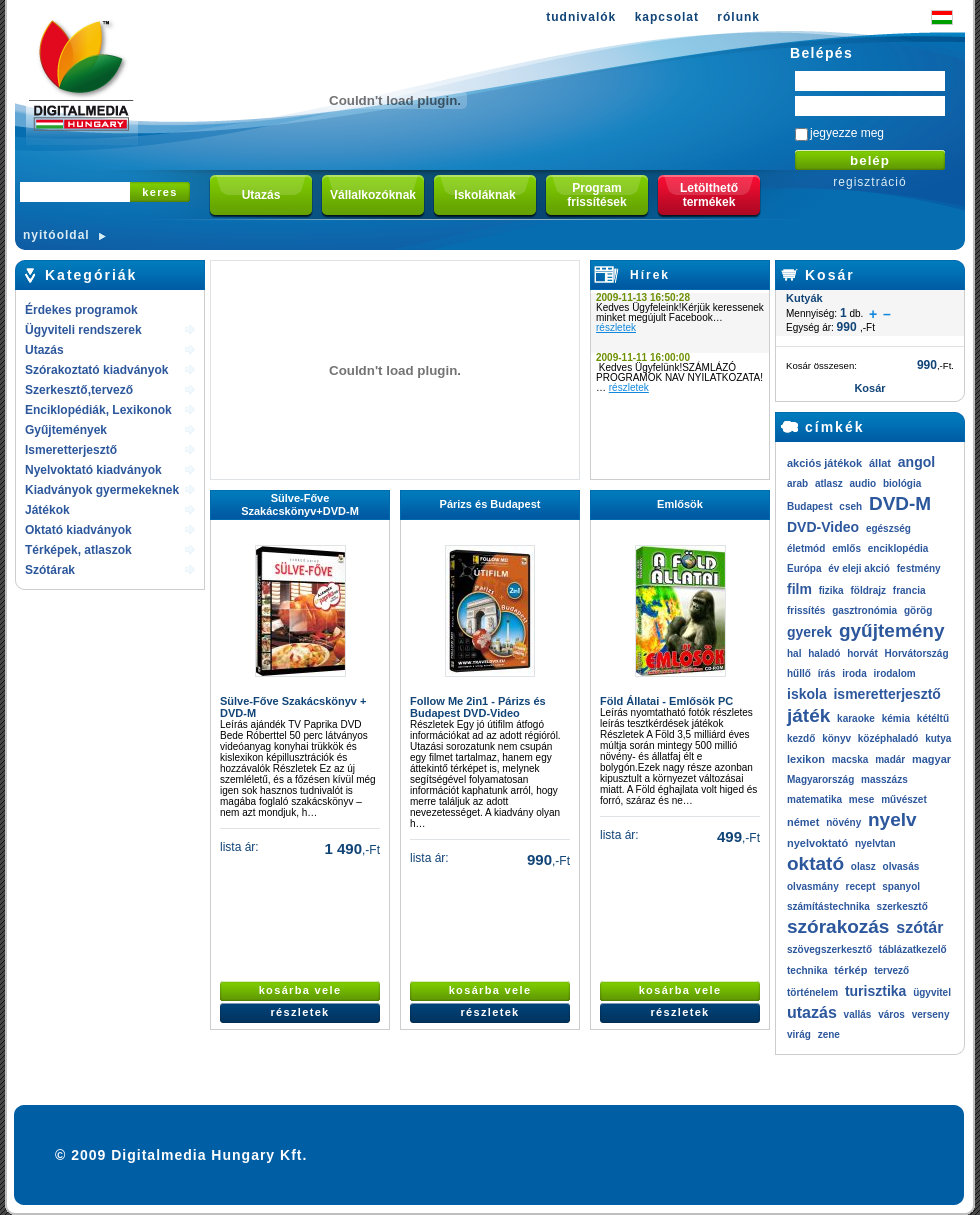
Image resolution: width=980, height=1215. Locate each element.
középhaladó (888, 738)
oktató (815, 863)
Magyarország (820, 779)
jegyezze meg (847, 133)
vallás (858, 1014)
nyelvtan (875, 843)
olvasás (901, 866)
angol (916, 462)
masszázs (884, 779)
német (803, 822)
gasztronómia (864, 610)
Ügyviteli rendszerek (83, 330)
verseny (931, 1014)
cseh (850, 506)
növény (843, 822)
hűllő (799, 673)
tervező (891, 970)
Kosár (830, 275)
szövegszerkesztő (829, 949)
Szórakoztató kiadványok (96, 370)
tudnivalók (581, 17)
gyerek (809, 632)
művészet (904, 799)
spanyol (901, 886)
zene (829, 1034)
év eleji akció (859, 568)
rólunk (738, 17)
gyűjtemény (892, 630)
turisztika (875, 991)
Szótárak (50, 570)
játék (808, 715)
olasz (863, 866)
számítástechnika (828, 906)
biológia (902, 483)
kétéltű (933, 718)
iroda (854, 673)
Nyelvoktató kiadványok (93, 470)
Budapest (810, 506)
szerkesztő (902, 906)
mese (862, 799)
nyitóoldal (56, 235)
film (799, 589)
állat (880, 463)
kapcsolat (667, 17)
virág (799, 1034)
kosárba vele (300, 990)
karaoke (856, 718)
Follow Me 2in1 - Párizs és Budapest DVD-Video (478, 707)
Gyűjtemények (66, 430)
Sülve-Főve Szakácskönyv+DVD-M (300, 504)
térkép (850, 970)
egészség (888, 528)
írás (827, 673)
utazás (812, 1012)
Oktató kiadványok (78, 530)
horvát (862, 653)
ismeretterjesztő (886, 694)
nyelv (892, 819)
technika (807, 970)
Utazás (44, 350)
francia (909, 590)
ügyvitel (932, 992)
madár (890, 759)
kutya (938, 738)
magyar (931, 759)
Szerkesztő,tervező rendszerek (79, 391)
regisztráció (869, 182)
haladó (824, 653)
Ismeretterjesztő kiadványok (71, 451)
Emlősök (680, 504)
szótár (919, 927)
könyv (836, 738)
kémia (896, 718)
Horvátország (917, 653)
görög (918, 610)
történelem (812, 992)
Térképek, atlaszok (78, 550)
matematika (814, 799)
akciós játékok (824, 463)
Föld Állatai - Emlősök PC (666, 701)
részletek (616, 327)
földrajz (868, 590)
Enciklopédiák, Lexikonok (98, 410)
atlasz (829, 483)
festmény (919, 568)
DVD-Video (823, 527)
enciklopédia (898, 548)
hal (794, 653)
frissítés (806, 610)
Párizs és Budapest (490, 504)
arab (797, 483)
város (891, 1014)
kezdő (801, 738)
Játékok (47, 510)
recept (860, 886)
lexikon (806, 759)
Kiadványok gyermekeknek (102, 490)
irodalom (894, 673)
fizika (831, 590)
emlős (846, 548)
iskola (807, 694)
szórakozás (838, 926)
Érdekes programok (81, 310)
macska (850, 759)
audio (862, 483)
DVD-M (900, 503)
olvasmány (813, 886)
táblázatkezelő (913, 949)
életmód (806, 548)
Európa (804, 568)
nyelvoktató (817, 843)
